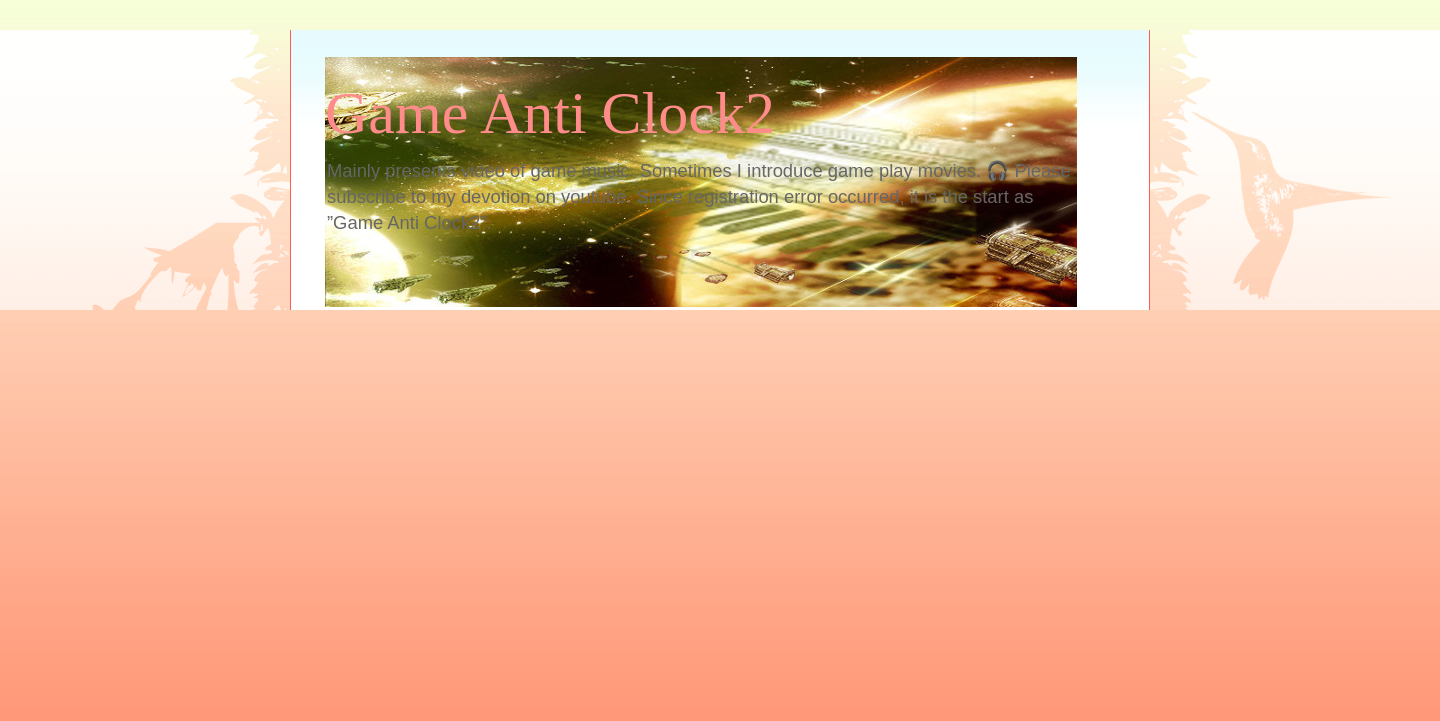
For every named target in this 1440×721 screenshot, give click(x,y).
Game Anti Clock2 (550, 113)
